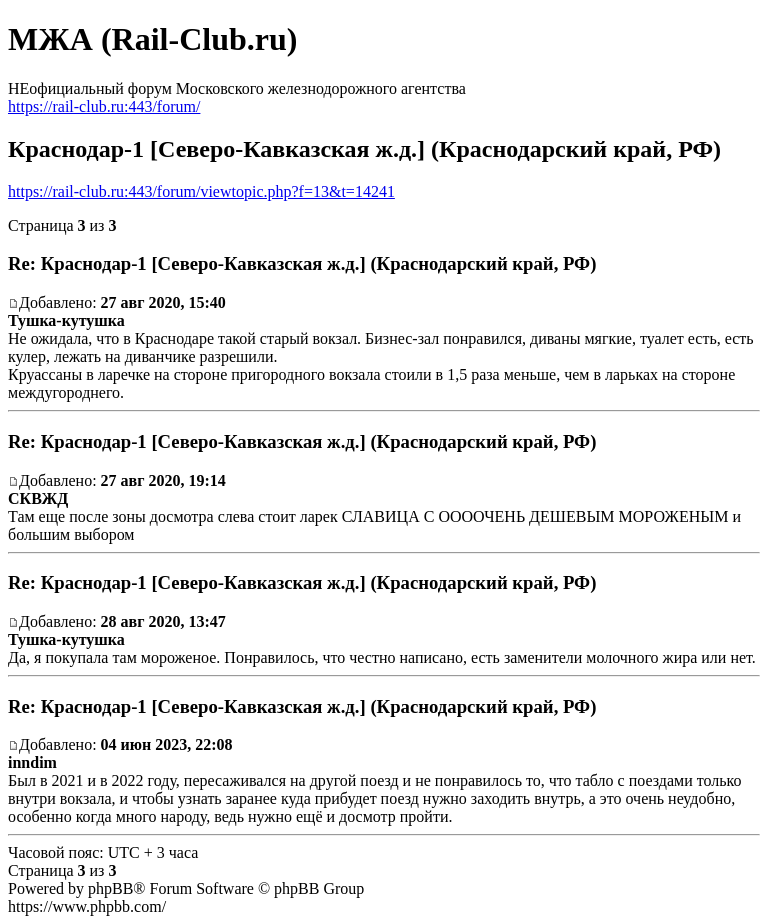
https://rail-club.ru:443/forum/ (104, 106)
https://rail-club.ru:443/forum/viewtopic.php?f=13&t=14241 (201, 191)
